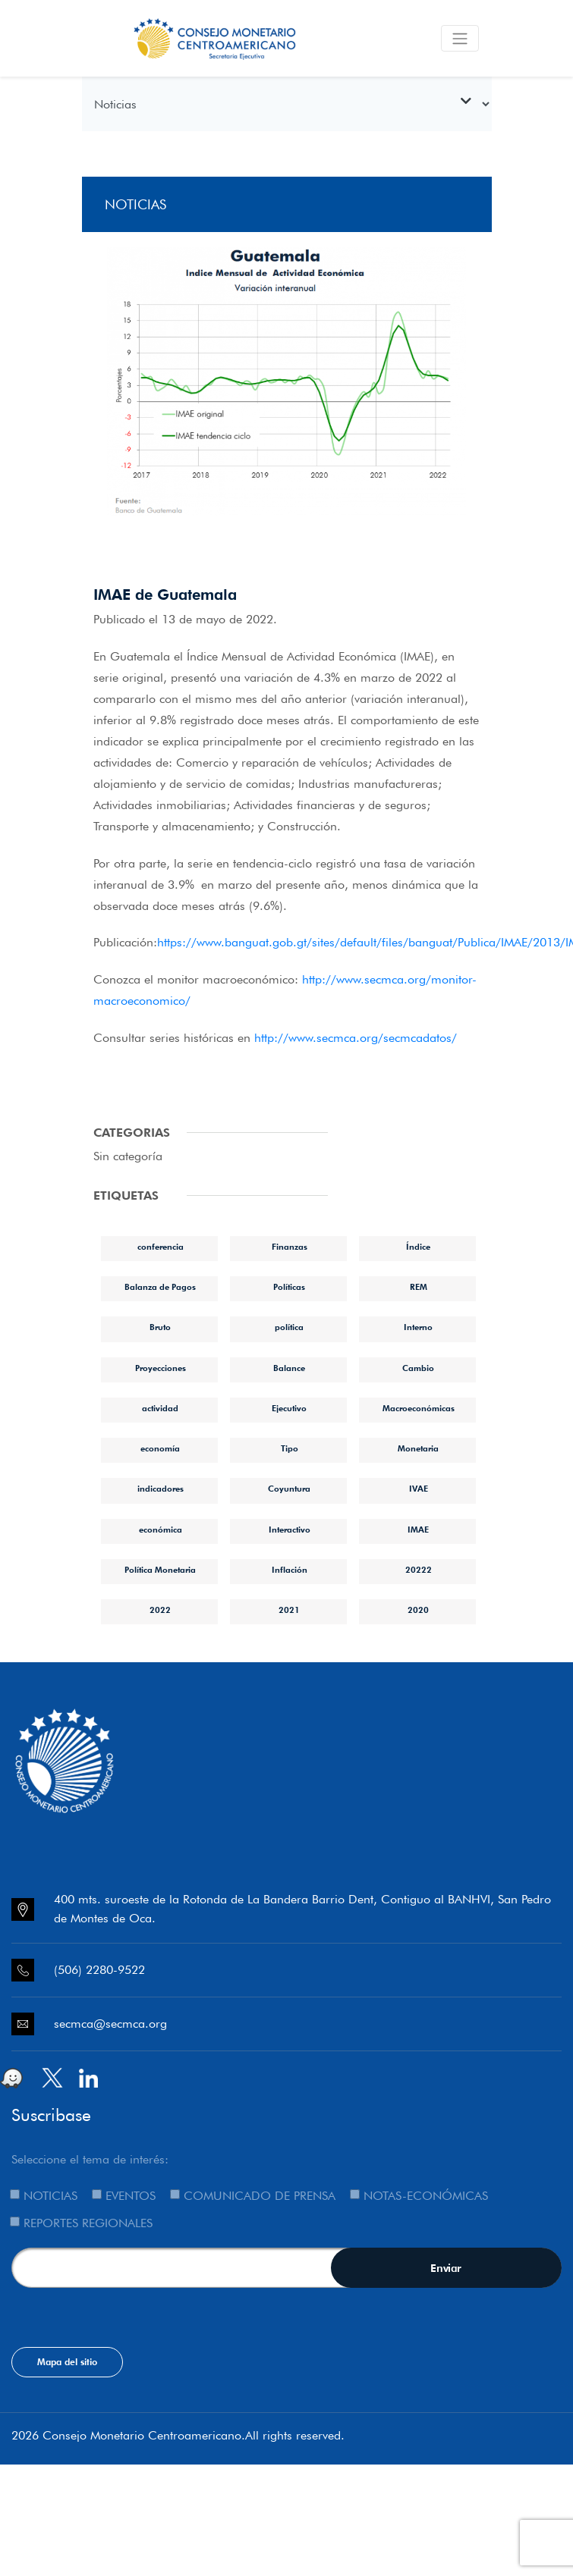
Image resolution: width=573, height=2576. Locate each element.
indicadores (160, 1488)
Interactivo (289, 1529)
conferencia (160, 1246)
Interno (418, 1327)
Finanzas (289, 1246)
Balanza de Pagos (160, 1287)
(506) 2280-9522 (99, 1970)
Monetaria (418, 1448)
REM (418, 1287)
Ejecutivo (289, 1408)
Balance (289, 1368)
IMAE (418, 1529)
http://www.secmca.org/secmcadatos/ (355, 1038)
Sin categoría (127, 1156)
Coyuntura (289, 1488)
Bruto (160, 1327)
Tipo (289, 1448)
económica (160, 1529)
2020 (418, 1610)
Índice (418, 1246)
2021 (289, 1610)
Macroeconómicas (419, 1408)
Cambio (418, 1368)
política (289, 1327)
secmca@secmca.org (110, 2023)
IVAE (418, 1488)
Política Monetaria (160, 1569)
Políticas (289, 1287)
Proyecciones (160, 1368)
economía (160, 1448)
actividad (160, 1408)
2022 (160, 1610)
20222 (418, 1569)
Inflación (289, 1569)
